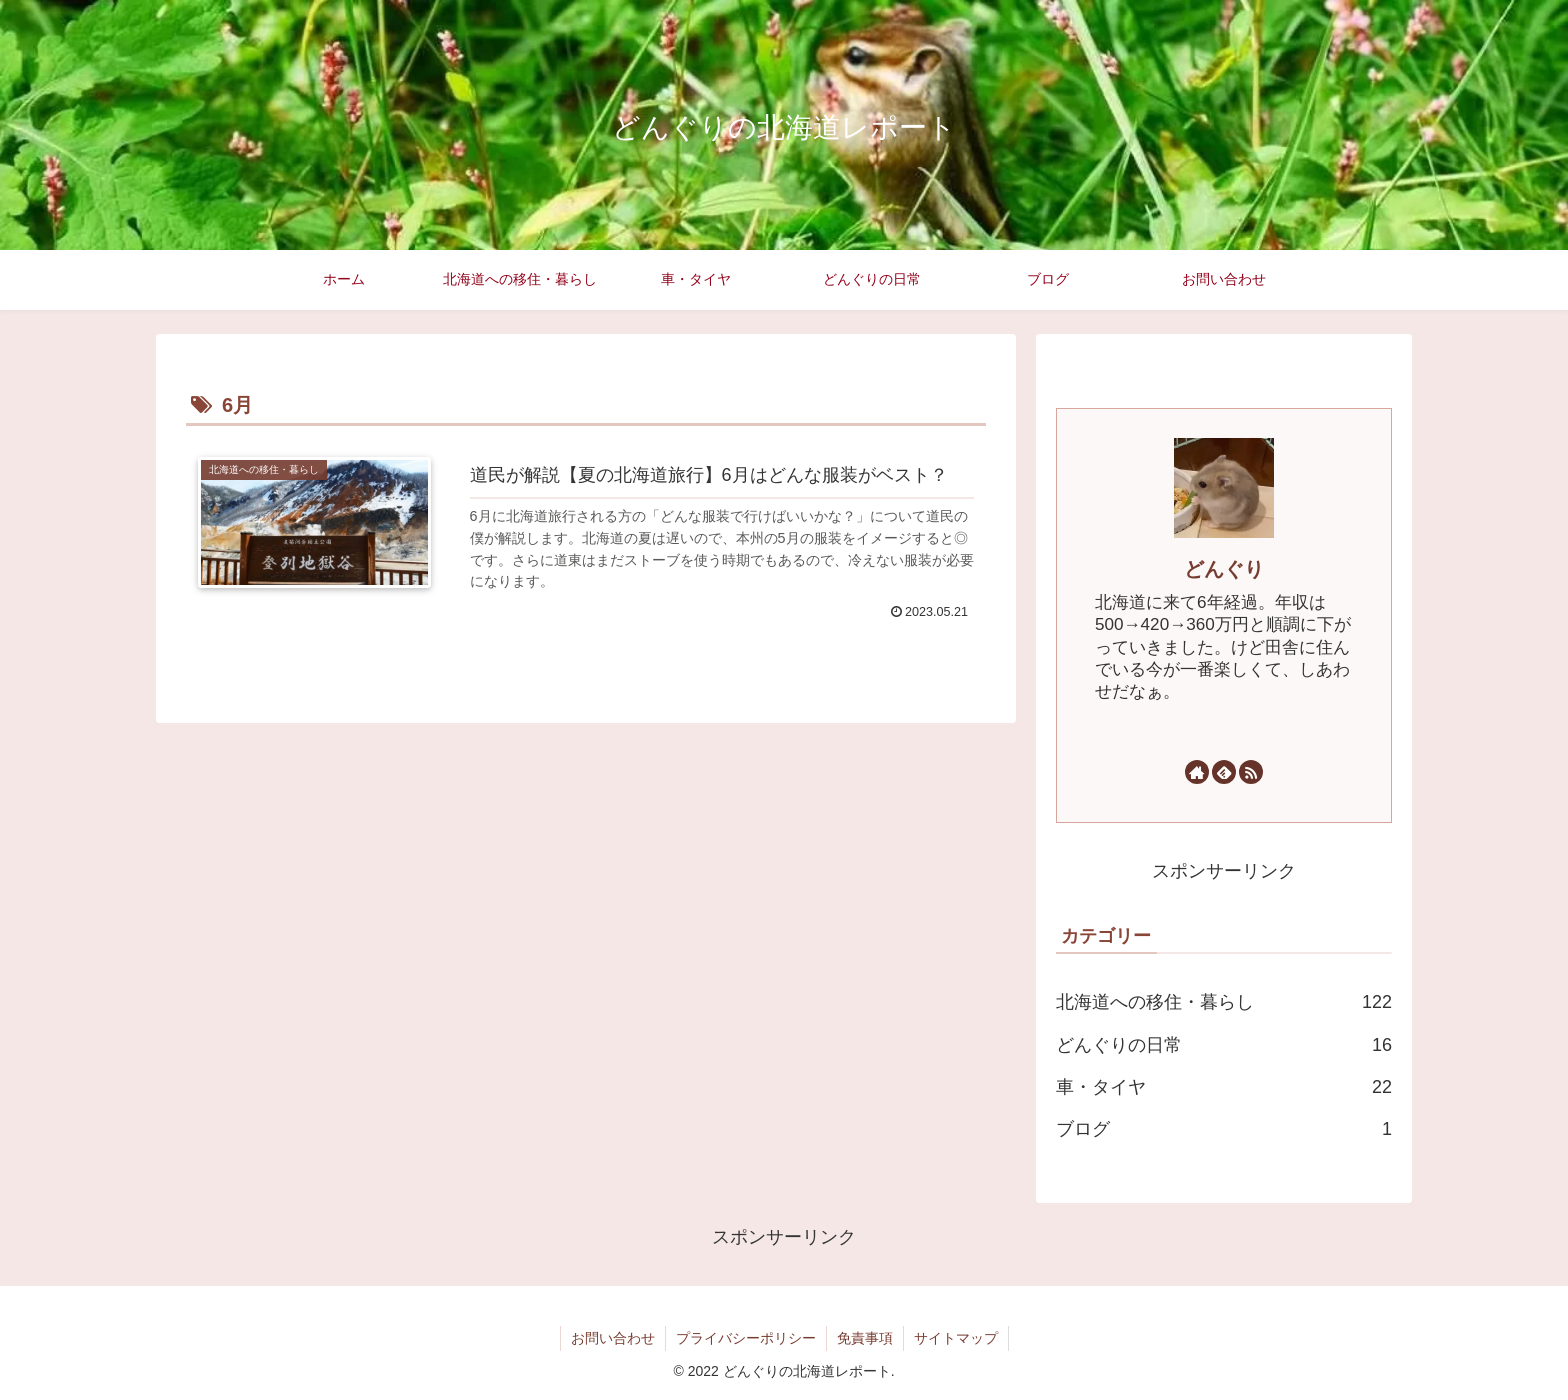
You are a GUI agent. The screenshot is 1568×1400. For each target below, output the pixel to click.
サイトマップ (956, 1338)
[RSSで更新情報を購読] (1251, 772)
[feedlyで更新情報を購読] (1224, 772)
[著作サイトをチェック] (1197, 772)
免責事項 (865, 1338)
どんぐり (1224, 569)
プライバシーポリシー (746, 1338)
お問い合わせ (613, 1338)
